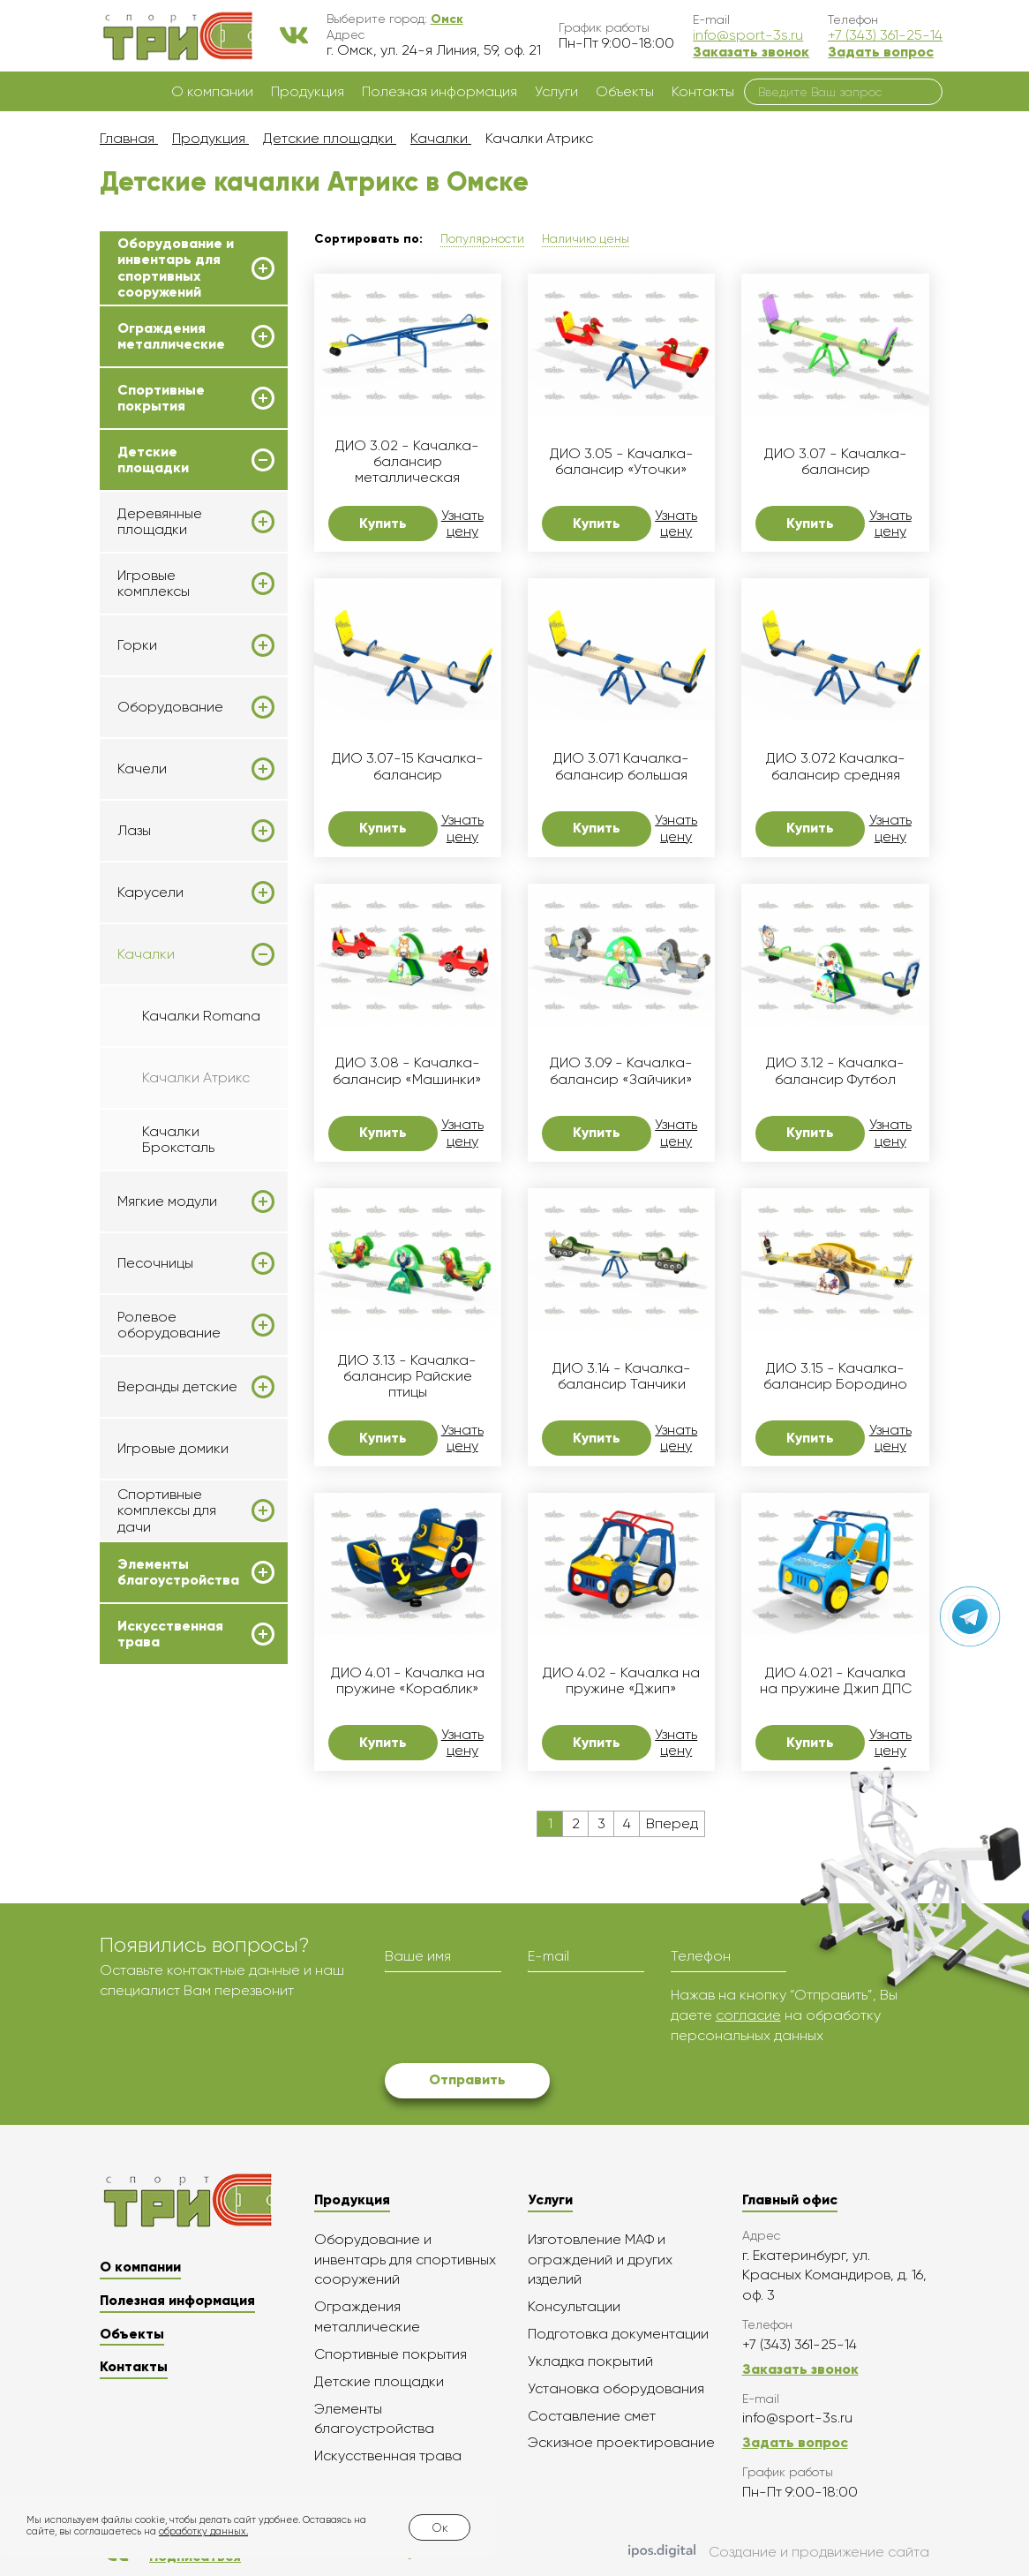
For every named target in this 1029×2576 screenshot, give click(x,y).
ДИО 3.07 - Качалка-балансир (835, 462)
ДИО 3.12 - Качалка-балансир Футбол (835, 1071)
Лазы (134, 831)
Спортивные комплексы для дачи (166, 1511)
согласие (748, 2015)
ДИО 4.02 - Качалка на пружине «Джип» (621, 1681)
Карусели (150, 892)
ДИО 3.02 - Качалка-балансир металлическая (407, 462)
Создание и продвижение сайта (778, 2552)
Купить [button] (383, 523)
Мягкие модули (167, 1201)
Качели (142, 769)
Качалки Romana (201, 1015)
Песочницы (155, 1263)
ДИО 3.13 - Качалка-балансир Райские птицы (407, 1376)
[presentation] (519, 2019)
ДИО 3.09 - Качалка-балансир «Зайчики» (621, 1071)
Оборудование (170, 707)
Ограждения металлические (171, 336)
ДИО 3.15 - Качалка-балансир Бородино (835, 1376)
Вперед (672, 1823)
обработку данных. (203, 2531)
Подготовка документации (618, 2333)
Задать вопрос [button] (881, 51)
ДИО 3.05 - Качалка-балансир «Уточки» (622, 462)
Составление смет (592, 2415)
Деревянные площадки (159, 522)
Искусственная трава (170, 1634)
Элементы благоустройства (178, 1572)
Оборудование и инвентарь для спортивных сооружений (175, 268)
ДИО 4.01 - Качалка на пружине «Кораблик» (407, 1681)
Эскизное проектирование (621, 2442)
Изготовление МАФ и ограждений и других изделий (600, 2259)
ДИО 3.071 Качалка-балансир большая (621, 766)
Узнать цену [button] (462, 523)
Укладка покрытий (590, 2361)
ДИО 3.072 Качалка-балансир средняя (835, 766)
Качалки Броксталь (178, 1139)
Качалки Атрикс (196, 1077)
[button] (447, 18)
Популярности (482, 238)
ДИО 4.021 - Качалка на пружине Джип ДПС (836, 1681)
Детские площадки (153, 460)
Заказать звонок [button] (751, 51)
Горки (137, 645)
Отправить (467, 2079)
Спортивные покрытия (161, 398)
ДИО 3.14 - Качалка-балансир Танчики (621, 1376)
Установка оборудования (616, 2388)
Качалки (146, 954)
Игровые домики (173, 1448)
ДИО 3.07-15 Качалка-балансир (408, 766)
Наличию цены (585, 238)
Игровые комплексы (153, 583)
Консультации (574, 2306)
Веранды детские (177, 1387)
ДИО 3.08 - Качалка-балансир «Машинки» (407, 1071)
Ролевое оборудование (169, 1325)
